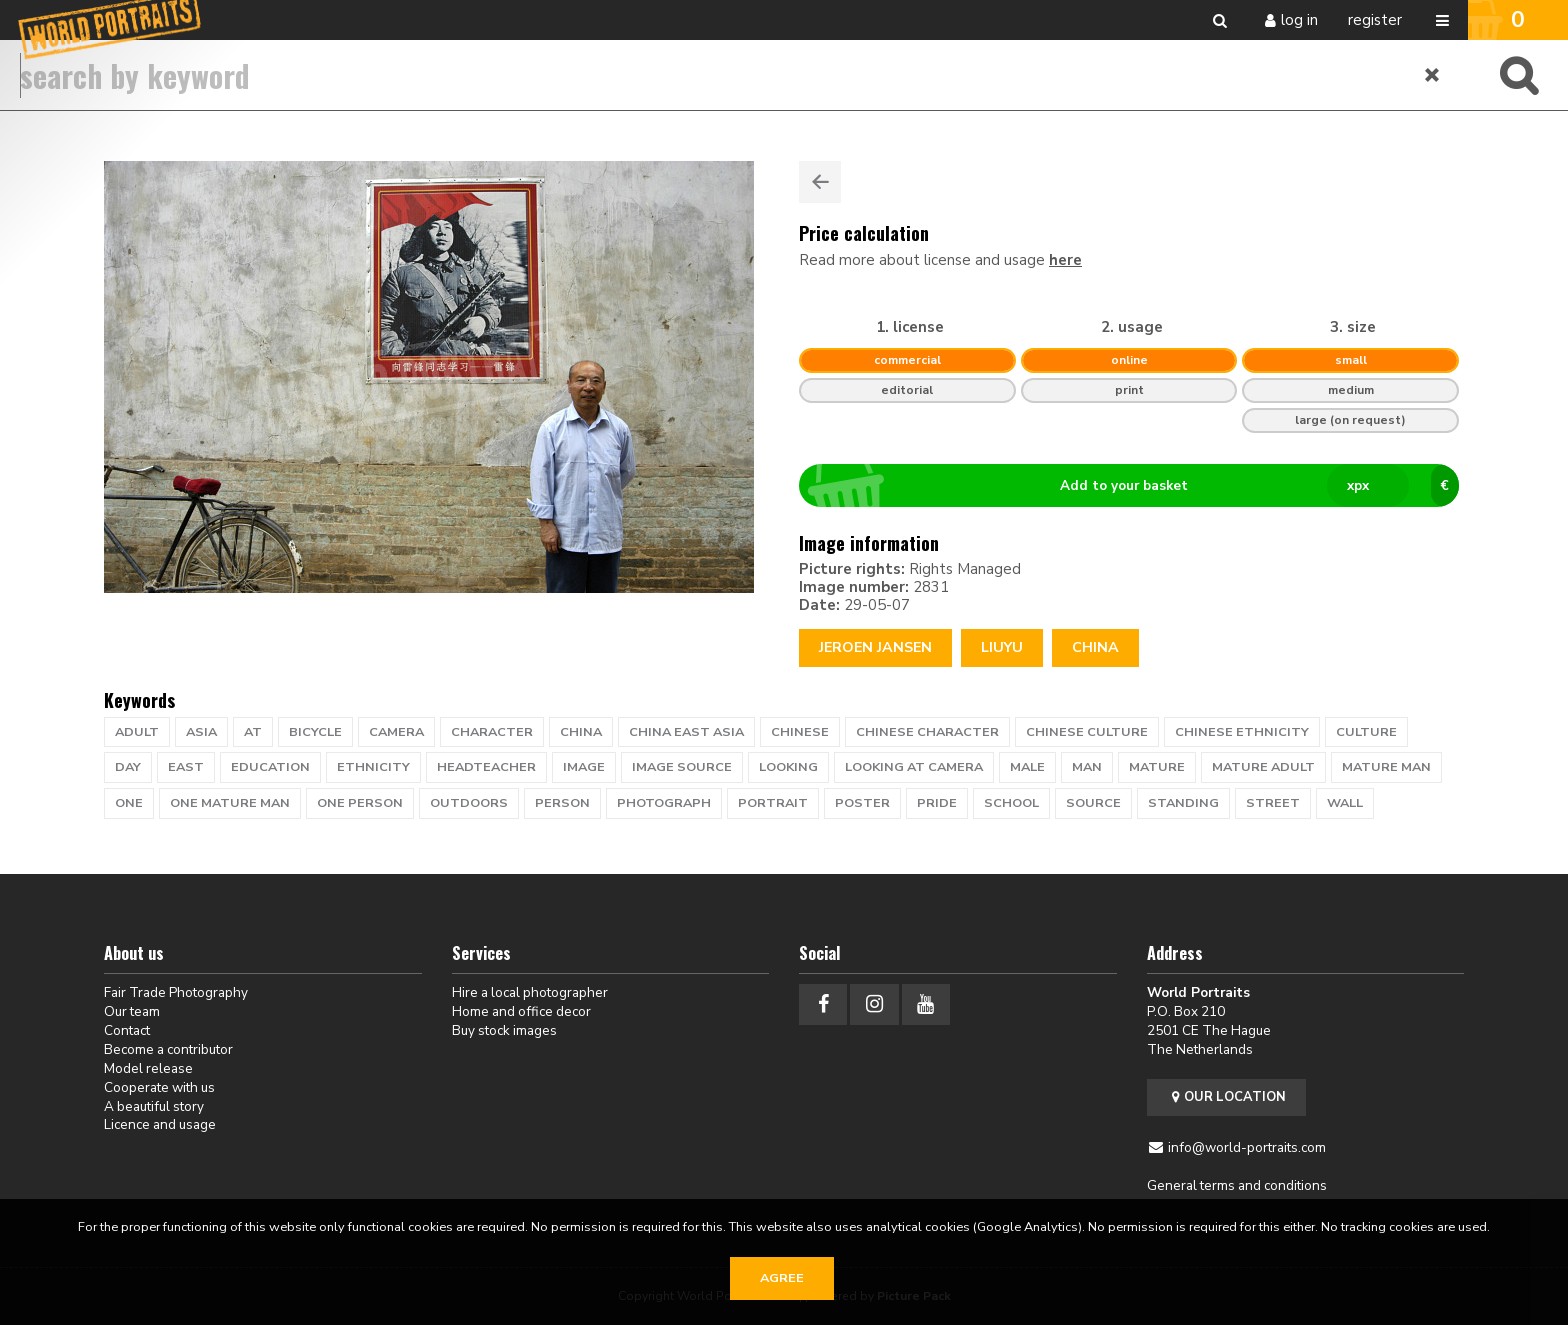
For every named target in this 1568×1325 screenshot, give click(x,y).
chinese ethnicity (1242, 732)
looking (788, 767)
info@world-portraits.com (1247, 1147)
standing (1183, 803)
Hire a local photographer (530, 992)
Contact (127, 1030)
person (562, 803)
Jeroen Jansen (875, 647)
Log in (1299, 20)
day (128, 767)
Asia (201, 732)
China (1095, 647)
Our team (132, 1011)
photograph (664, 803)
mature (1157, 767)
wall (1345, 803)
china (581, 732)
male (1027, 767)
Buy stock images (504, 1030)
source (1093, 803)
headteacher (486, 767)
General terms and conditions (1237, 1185)
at (253, 732)
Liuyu (1002, 647)
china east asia (686, 732)
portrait (773, 803)
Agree (782, 1278)
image (584, 767)
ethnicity (373, 767)
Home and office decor (521, 1011)
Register (1375, 20)
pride (937, 803)
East (186, 767)
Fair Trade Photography (176, 992)
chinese (800, 732)
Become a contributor (168, 1049)
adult (137, 732)
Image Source (682, 767)
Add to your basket (1137, 486)
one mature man (230, 803)
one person (360, 803)
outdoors (469, 803)
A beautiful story (154, 1106)
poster (862, 803)
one (129, 803)
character (492, 732)
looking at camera (914, 767)
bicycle (315, 732)
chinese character (927, 732)
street (1273, 803)
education (270, 767)
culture (1366, 732)
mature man (1386, 767)
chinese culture (1087, 732)
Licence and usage (160, 1124)
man (1087, 767)
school (1011, 803)
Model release (148, 1068)
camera (396, 732)
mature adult (1263, 767)
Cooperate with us (159, 1087)
